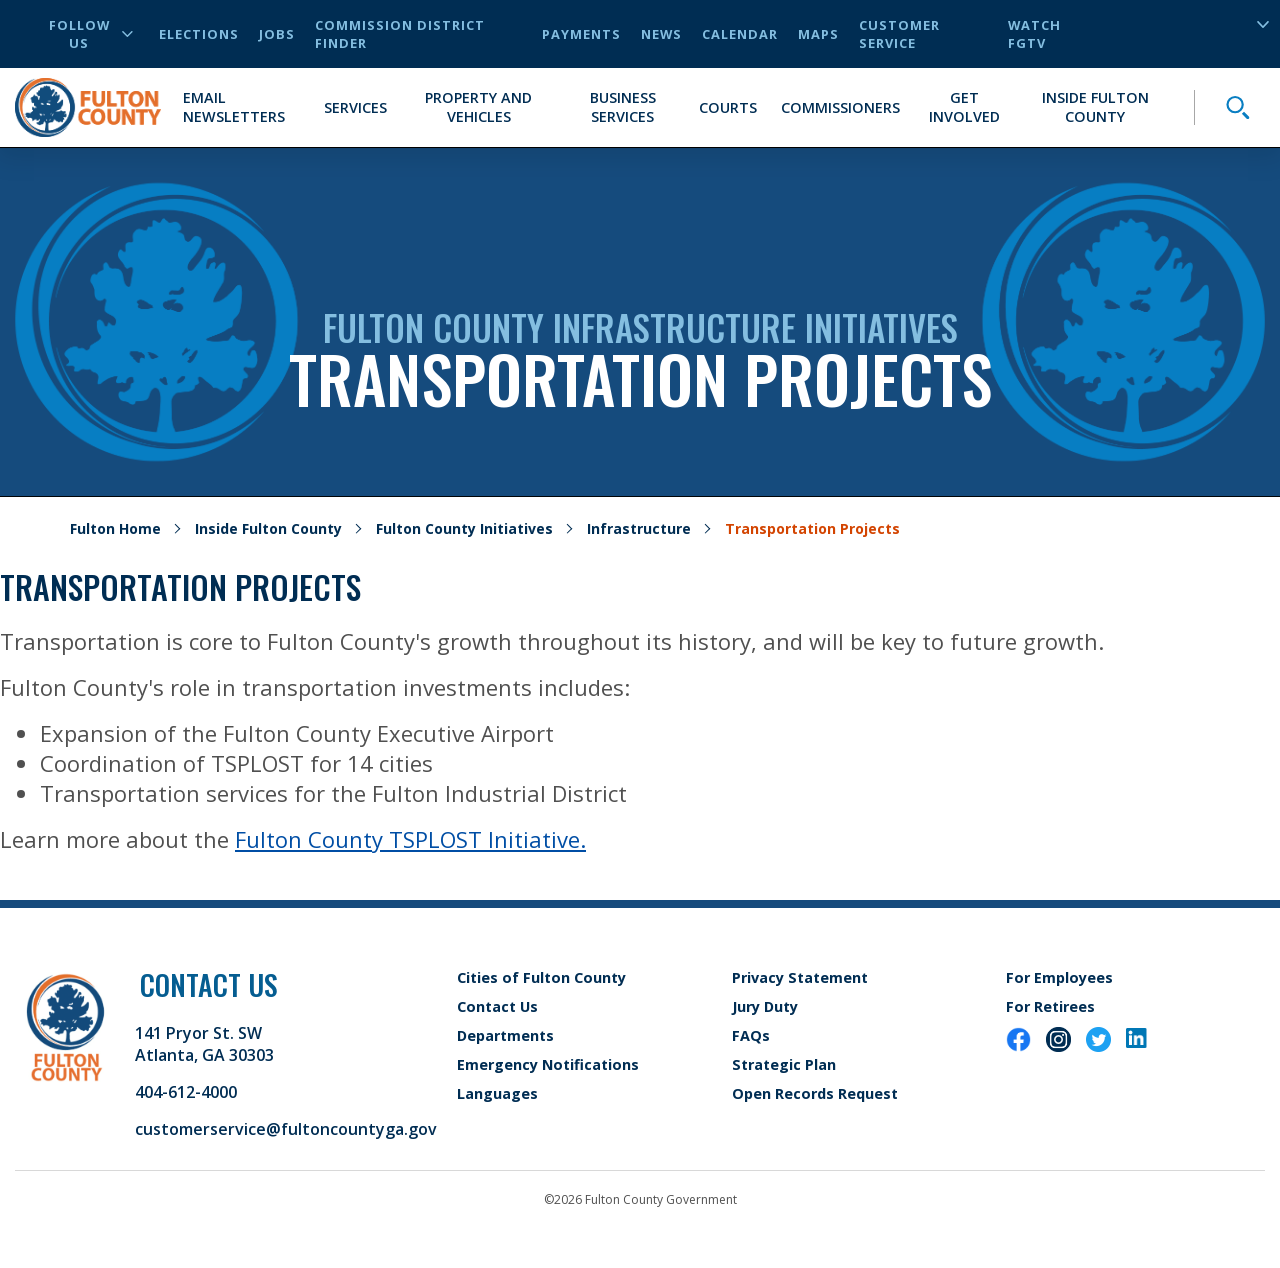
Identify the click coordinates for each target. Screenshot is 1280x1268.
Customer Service (899, 34)
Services (355, 107)
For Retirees (1050, 1006)
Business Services (623, 107)
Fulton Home (115, 528)
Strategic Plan (784, 1064)
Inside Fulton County (1095, 107)
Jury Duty (765, 1006)
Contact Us (497, 1006)
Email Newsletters (234, 107)
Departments (505, 1035)
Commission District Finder (400, 34)
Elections (199, 34)
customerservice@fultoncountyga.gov (286, 1129)
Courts (728, 107)
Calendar (740, 34)
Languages (497, 1093)
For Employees (1059, 977)
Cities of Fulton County (541, 977)
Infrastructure (639, 528)
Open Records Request (815, 1093)
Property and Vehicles (478, 107)
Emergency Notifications (548, 1064)
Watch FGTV (1034, 34)
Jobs (277, 34)
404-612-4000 (186, 1092)
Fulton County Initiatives (464, 528)
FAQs (751, 1035)
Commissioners (840, 107)
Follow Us (91, 34)
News (661, 34)
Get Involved (964, 107)
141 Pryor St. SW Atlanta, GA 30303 (204, 1044)
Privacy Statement (800, 977)
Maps (818, 34)
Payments (581, 34)
